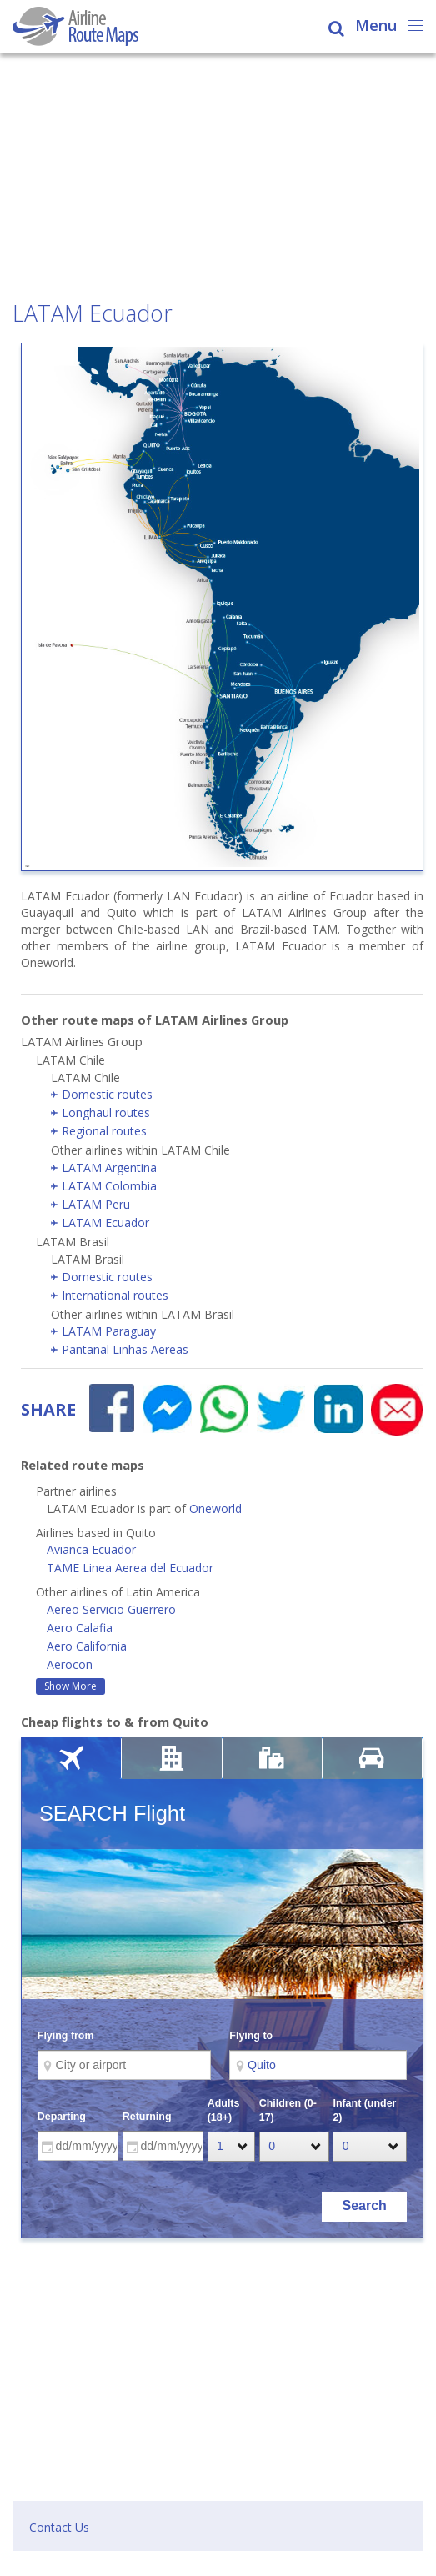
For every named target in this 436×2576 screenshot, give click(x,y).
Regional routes (104, 1131)
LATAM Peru (96, 1204)
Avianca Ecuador (91, 1549)
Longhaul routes (106, 1112)
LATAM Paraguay (109, 1331)
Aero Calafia (80, 1628)
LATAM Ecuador (105, 1222)
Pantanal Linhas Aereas (125, 1349)
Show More (70, 1686)
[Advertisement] (218, 178)
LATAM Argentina (109, 1167)
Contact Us (59, 2527)
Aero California (87, 1646)
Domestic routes (107, 1094)
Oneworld (215, 1508)
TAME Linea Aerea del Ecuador (130, 1568)
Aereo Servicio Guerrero (111, 1609)
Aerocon (70, 1664)
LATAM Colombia (109, 1186)
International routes (115, 1295)
